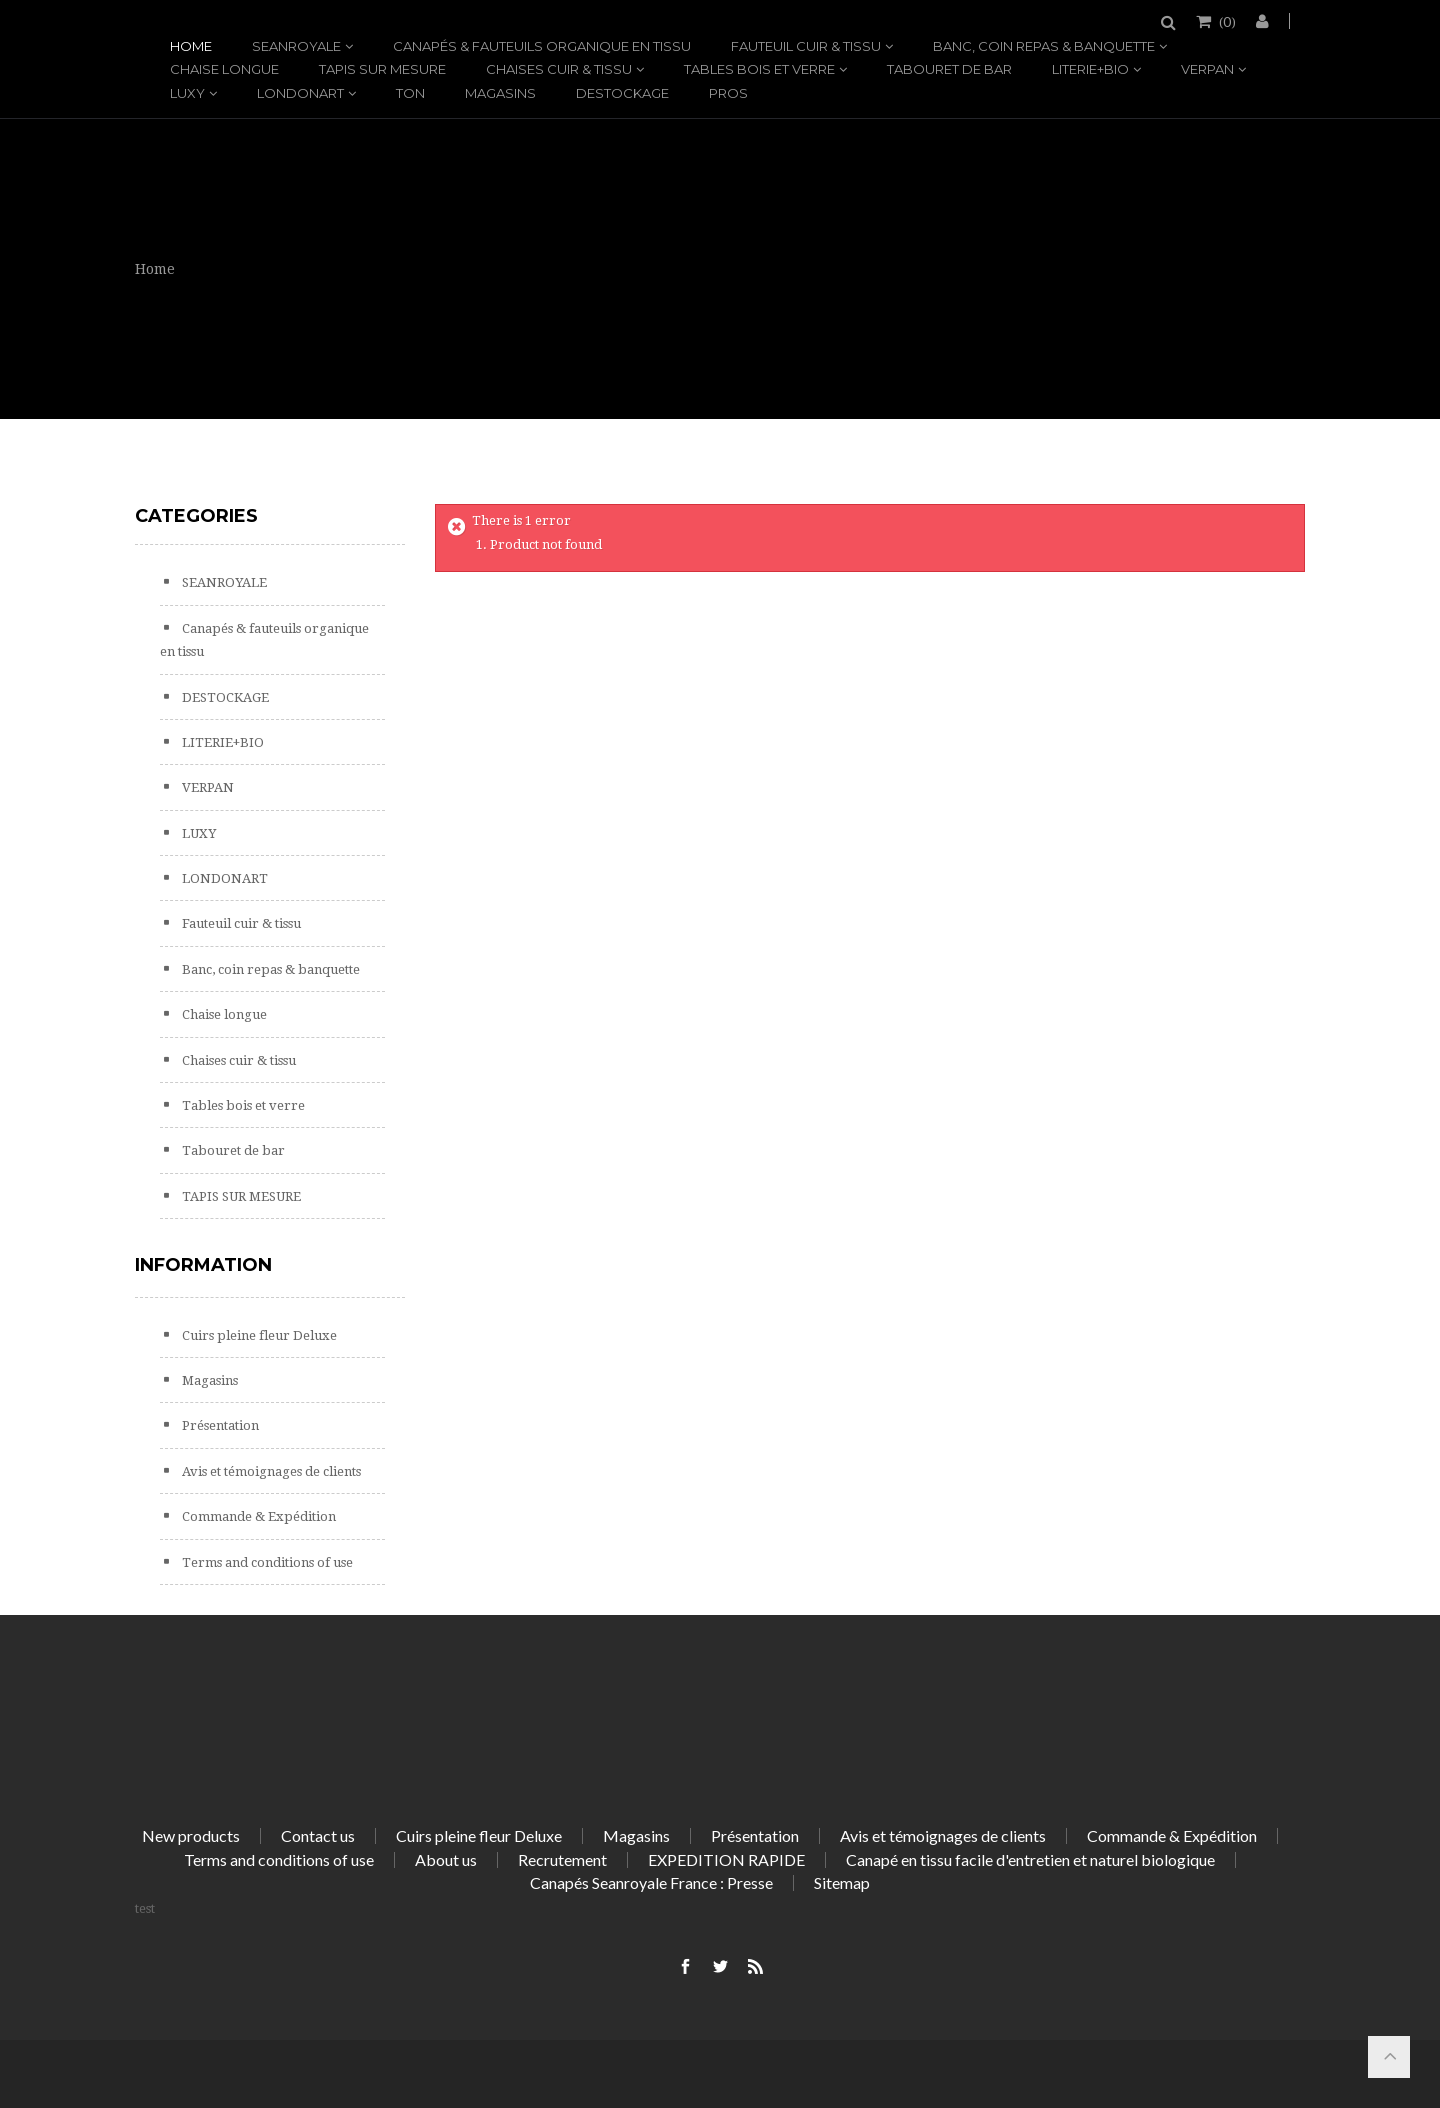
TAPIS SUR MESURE (382, 69)
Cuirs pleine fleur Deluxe (258, 1335)
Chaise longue (224, 69)
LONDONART (300, 93)
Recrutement (562, 1859)
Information (203, 1265)
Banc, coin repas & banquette (1044, 46)
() (1226, 21)
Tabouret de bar (949, 69)
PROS (728, 93)
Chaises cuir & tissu (559, 69)
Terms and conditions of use (266, 1562)
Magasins (500, 93)
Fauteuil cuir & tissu (806, 46)
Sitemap (842, 1882)
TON (410, 93)
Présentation (219, 1425)
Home (191, 46)
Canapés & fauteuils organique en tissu (542, 46)
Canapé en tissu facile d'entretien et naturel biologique (1030, 1859)
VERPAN (1207, 69)
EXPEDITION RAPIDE (726, 1859)
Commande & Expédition (257, 1516)
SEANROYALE (296, 46)
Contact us (318, 1835)
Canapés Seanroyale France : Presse (651, 1882)
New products (191, 1835)
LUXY (187, 93)
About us (446, 1859)
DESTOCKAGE (622, 93)
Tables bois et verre (759, 69)
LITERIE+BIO (1090, 69)
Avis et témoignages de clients (270, 1471)
